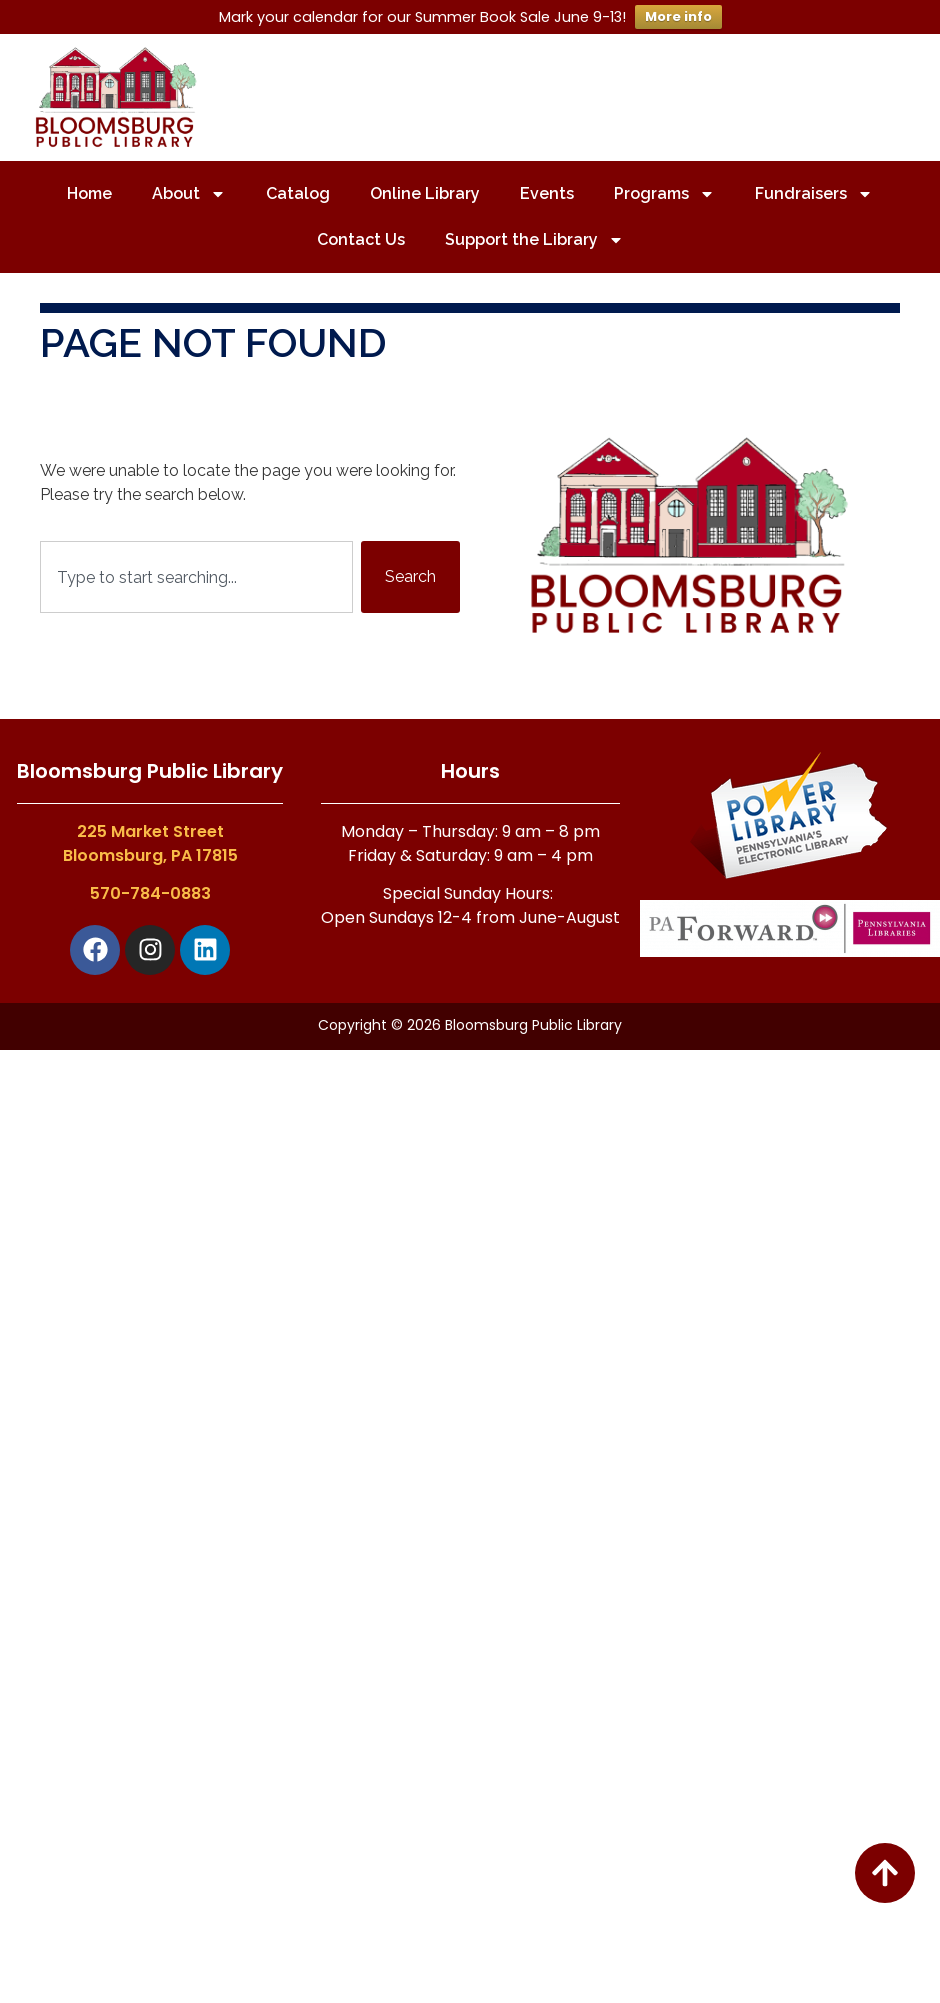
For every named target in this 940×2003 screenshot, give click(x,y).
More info (678, 16)
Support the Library (534, 240)
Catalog (298, 193)
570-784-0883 (150, 893)
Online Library (425, 193)
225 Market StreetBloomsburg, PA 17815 (150, 843)
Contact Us (361, 239)
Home (89, 193)
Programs (664, 194)
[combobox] (196, 577)
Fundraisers (814, 194)
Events (547, 193)
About (189, 194)
